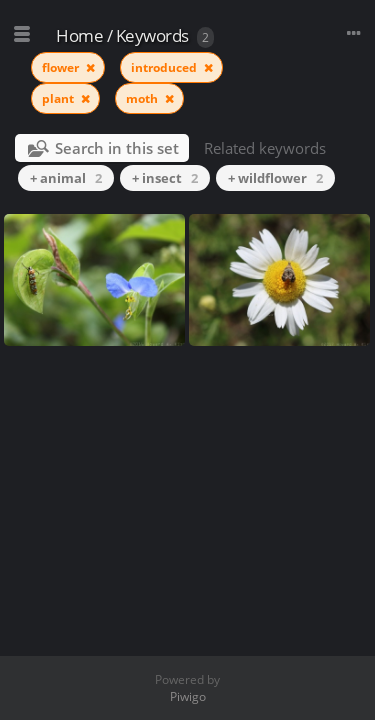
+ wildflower (275, 178)
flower (62, 67)
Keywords (152, 35)
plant (59, 98)
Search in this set (117, 148)
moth (143, 98)
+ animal (66, 178)
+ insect (165, 178)
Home (79, 35)
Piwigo (188, 696)
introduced (165, 67)
